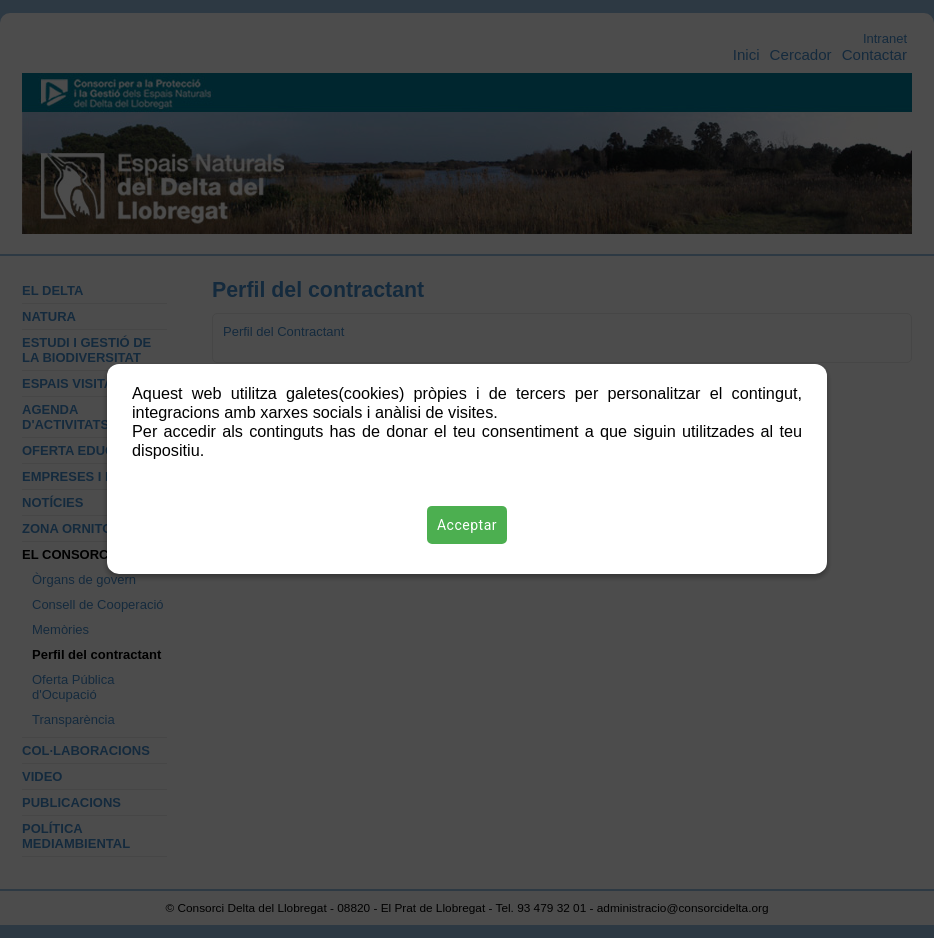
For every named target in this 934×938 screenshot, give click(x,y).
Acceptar (467, 525)
